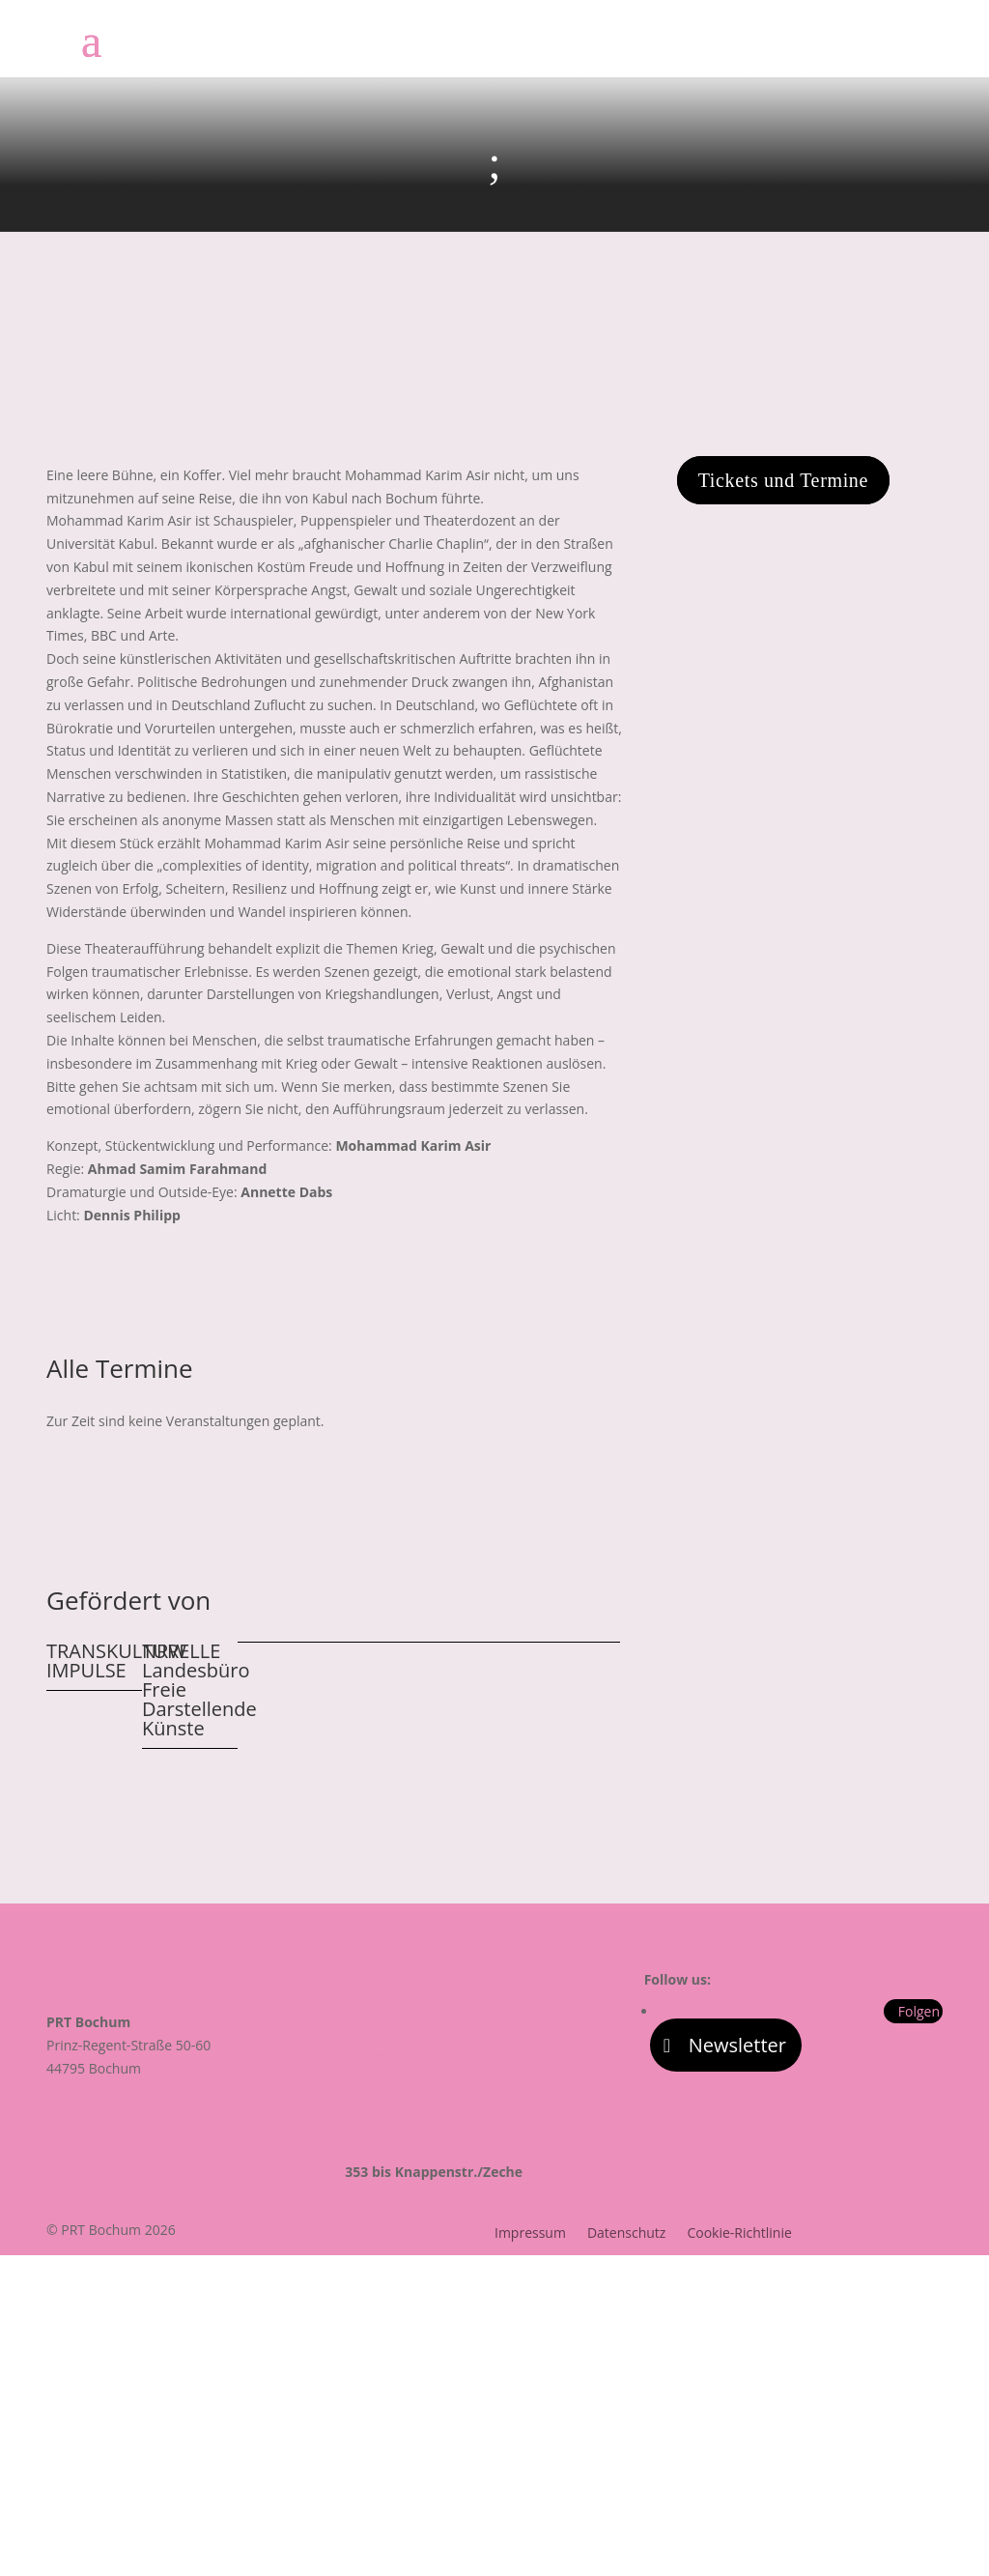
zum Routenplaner (403, 2114)
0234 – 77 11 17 (394, 1998)
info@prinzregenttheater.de (434, 2056)
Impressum (530, 2234)
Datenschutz (626, 2234)
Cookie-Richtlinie (739, 2234)
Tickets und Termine (783, 480)
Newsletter (737, 2045)
